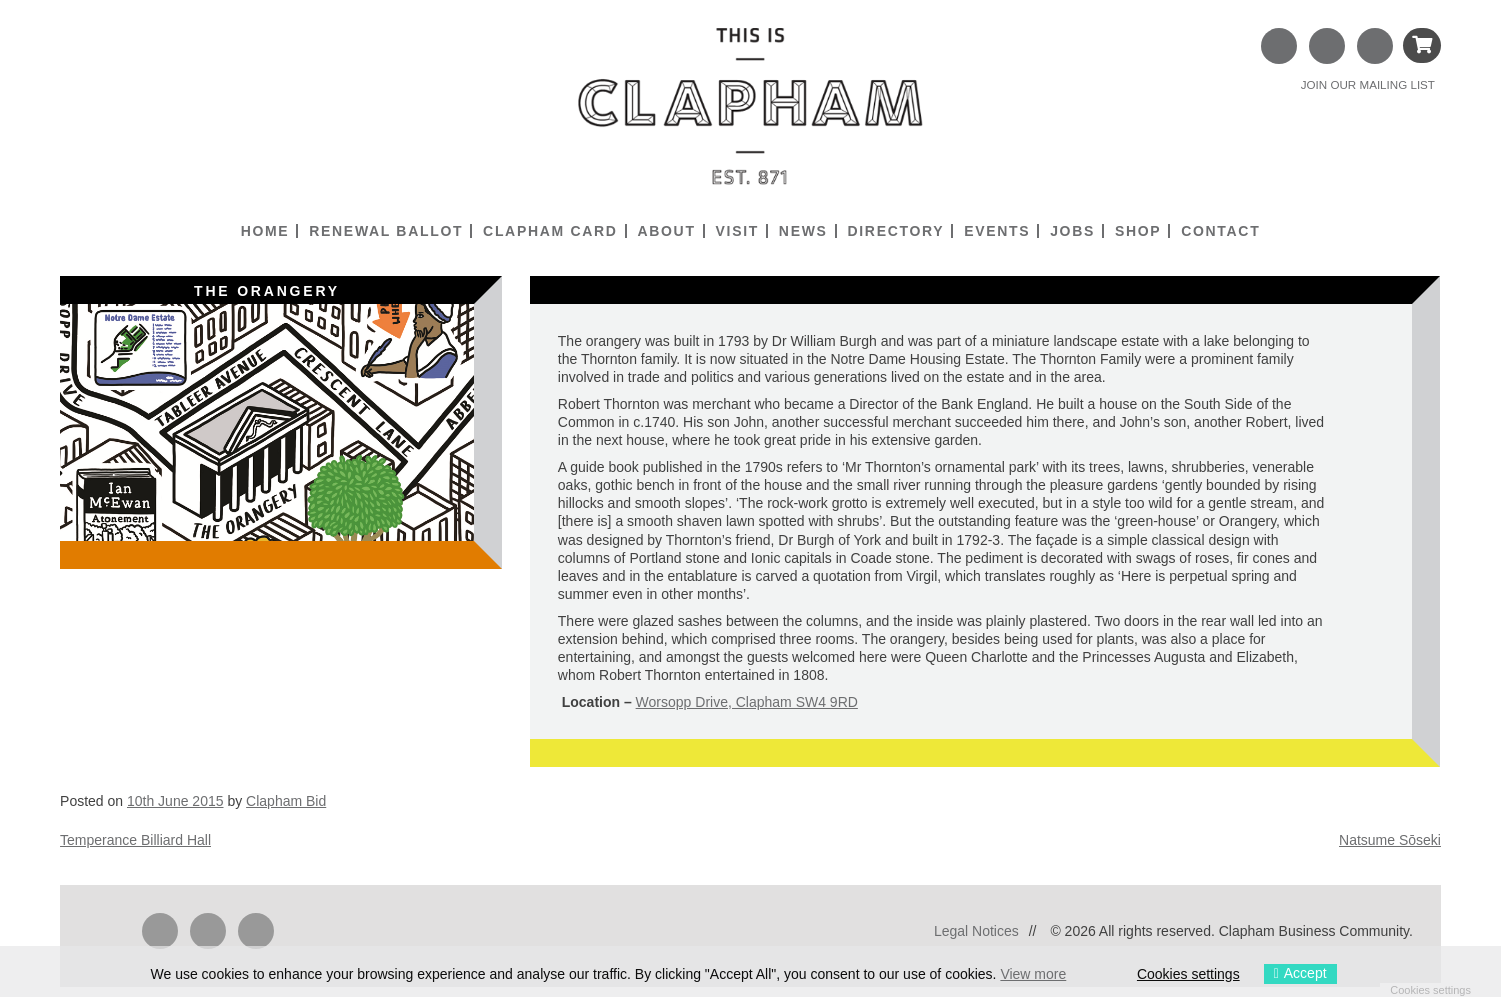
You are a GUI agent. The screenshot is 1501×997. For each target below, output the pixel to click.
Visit (737, 231)
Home (265, 231)
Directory (895, 231)
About (666, 231)
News (803, 231)
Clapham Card (550, 231)
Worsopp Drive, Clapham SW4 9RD (747, 702)
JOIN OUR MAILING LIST (1368, 84)
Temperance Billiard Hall (135, 840)
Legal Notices (976, 931)
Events (997, 231)
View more (1033, 974)
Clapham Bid (286, 801)
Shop (1138, 231)
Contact (1220, 231)
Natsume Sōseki (1390, 840)
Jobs (1072, 231)
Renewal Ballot (386, 231)
